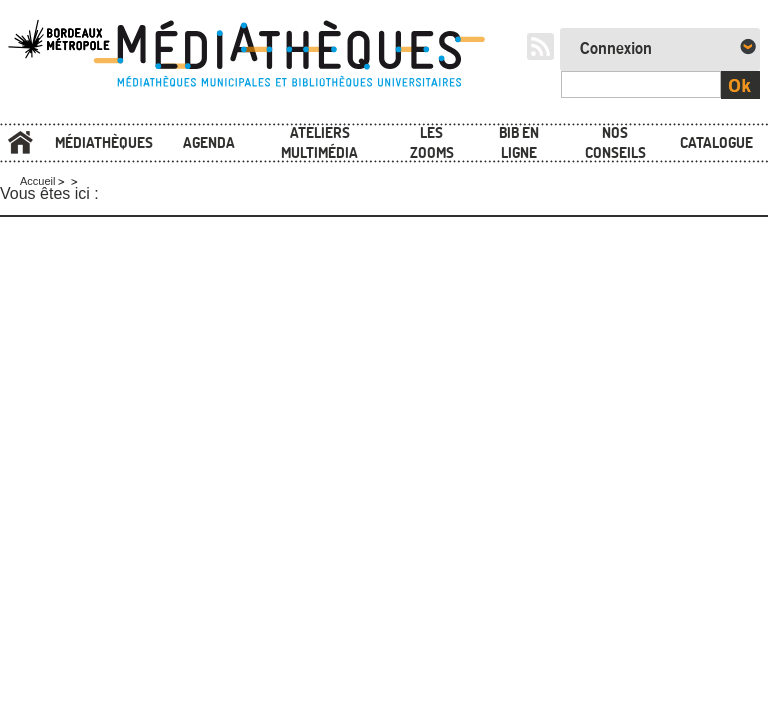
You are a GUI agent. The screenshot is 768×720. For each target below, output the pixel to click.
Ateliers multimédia (319, 142)
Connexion (616, 49)
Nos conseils (615, 142)
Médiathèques (104, 142)
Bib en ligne (519, 142)
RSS (540, 46)
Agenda (209, 142)
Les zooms (432, 142)
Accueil (20, 143)
